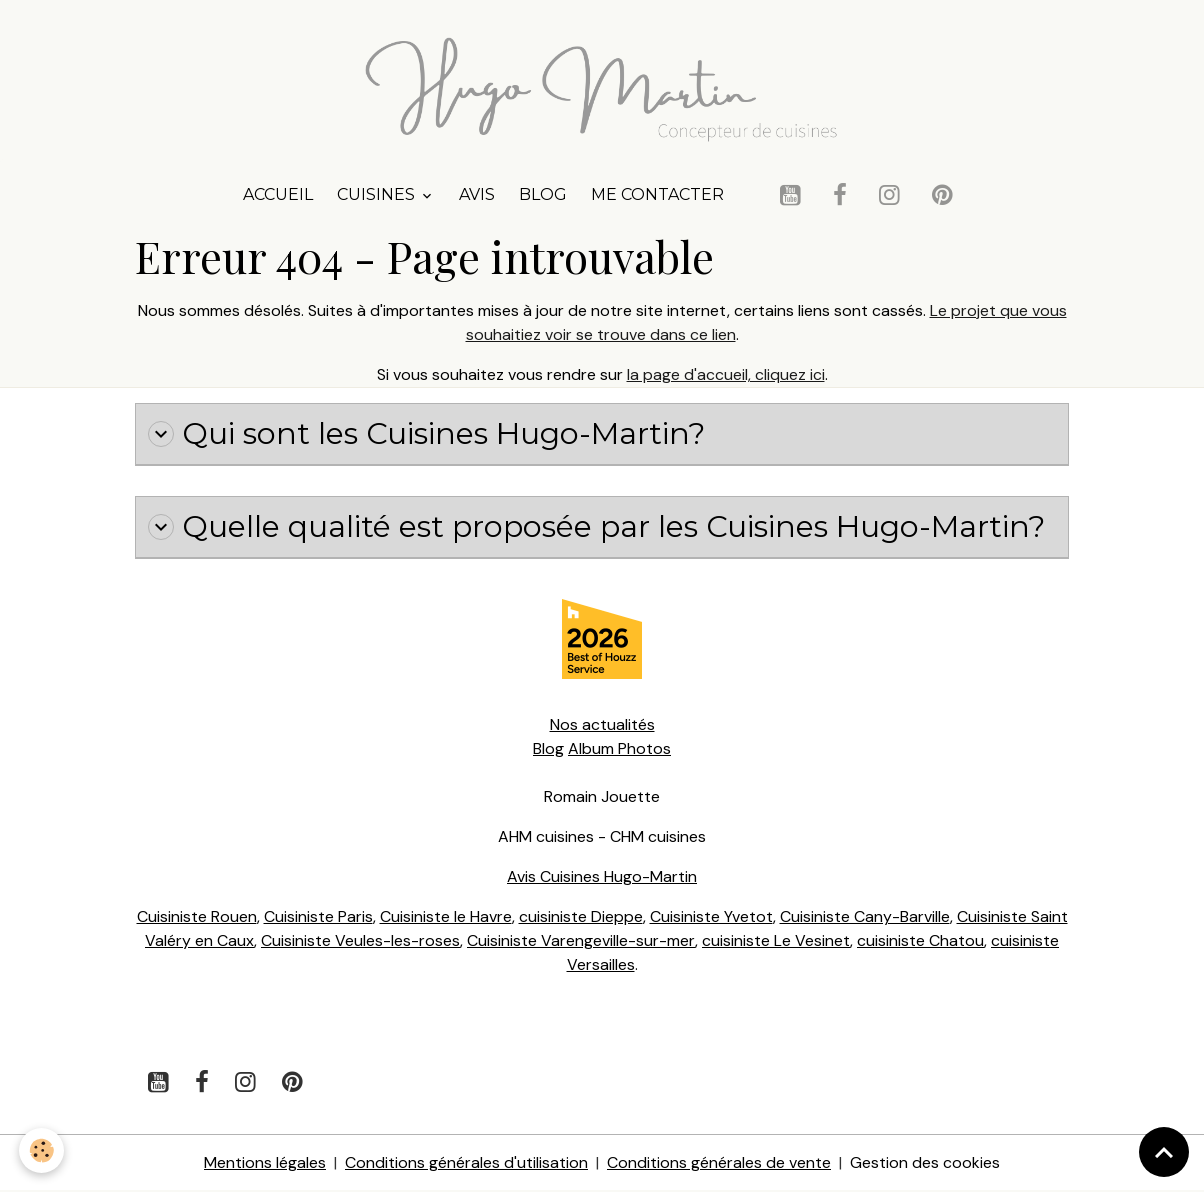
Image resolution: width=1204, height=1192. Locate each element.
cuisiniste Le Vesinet (776, 941)
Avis (477, 195)
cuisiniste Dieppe (580, 917)
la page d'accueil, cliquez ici (726, 375)
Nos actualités (602, 725)
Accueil (278, 195)
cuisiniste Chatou (921, 941)
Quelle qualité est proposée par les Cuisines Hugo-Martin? (600, 528)
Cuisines (378, 195)
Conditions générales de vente (719, 1163)
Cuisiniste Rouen (196, 917)
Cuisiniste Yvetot (711, 917)
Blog (543, 195)
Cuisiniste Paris (317, 917)
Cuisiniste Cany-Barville (865, 917)
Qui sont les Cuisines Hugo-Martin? (428, 435)
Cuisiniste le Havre (445, 917)
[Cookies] (42, 1150)
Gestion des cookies (925, 1163)
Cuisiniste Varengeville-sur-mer (581, 941)
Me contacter (657, 195)
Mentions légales (265, 1163)
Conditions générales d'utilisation (466, 1163)
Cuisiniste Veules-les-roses (360, 941)
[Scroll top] (1164, 1152)
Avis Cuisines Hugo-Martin (602, 877)
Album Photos (619, 749)
